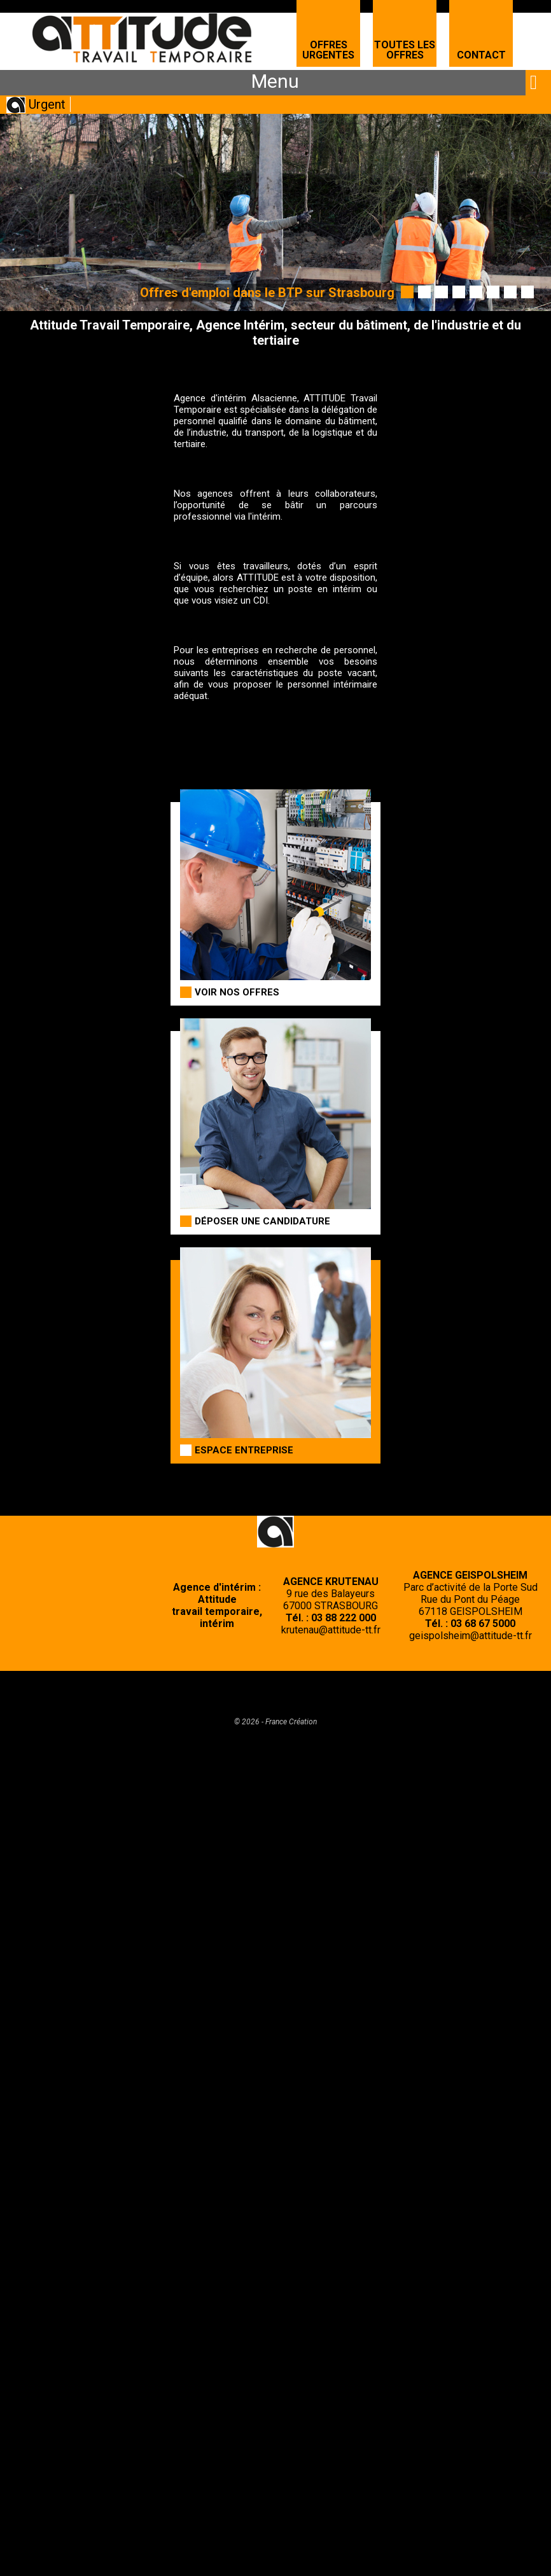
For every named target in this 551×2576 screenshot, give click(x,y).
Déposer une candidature (262, 1221)
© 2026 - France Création (275, 1721)
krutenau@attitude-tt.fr (330, 1630)
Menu (275, 81)
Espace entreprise (244, 1450)
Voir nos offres (237, 992)
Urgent (47, 104)
